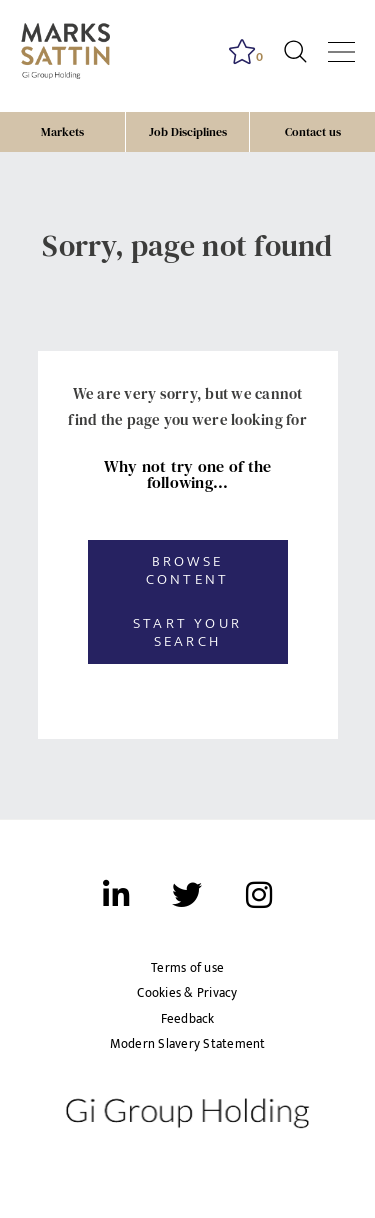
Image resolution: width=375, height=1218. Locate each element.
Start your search (187, 632)
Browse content (187, 570)
